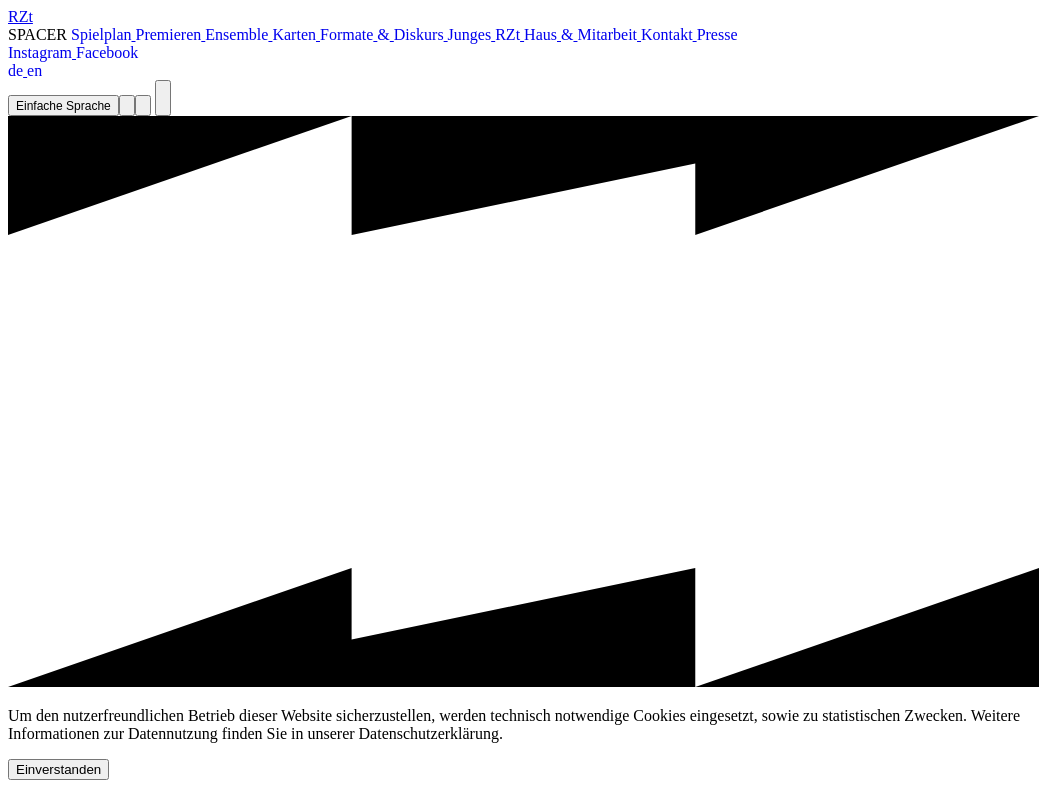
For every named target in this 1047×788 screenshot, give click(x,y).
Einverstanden (58, 769)
